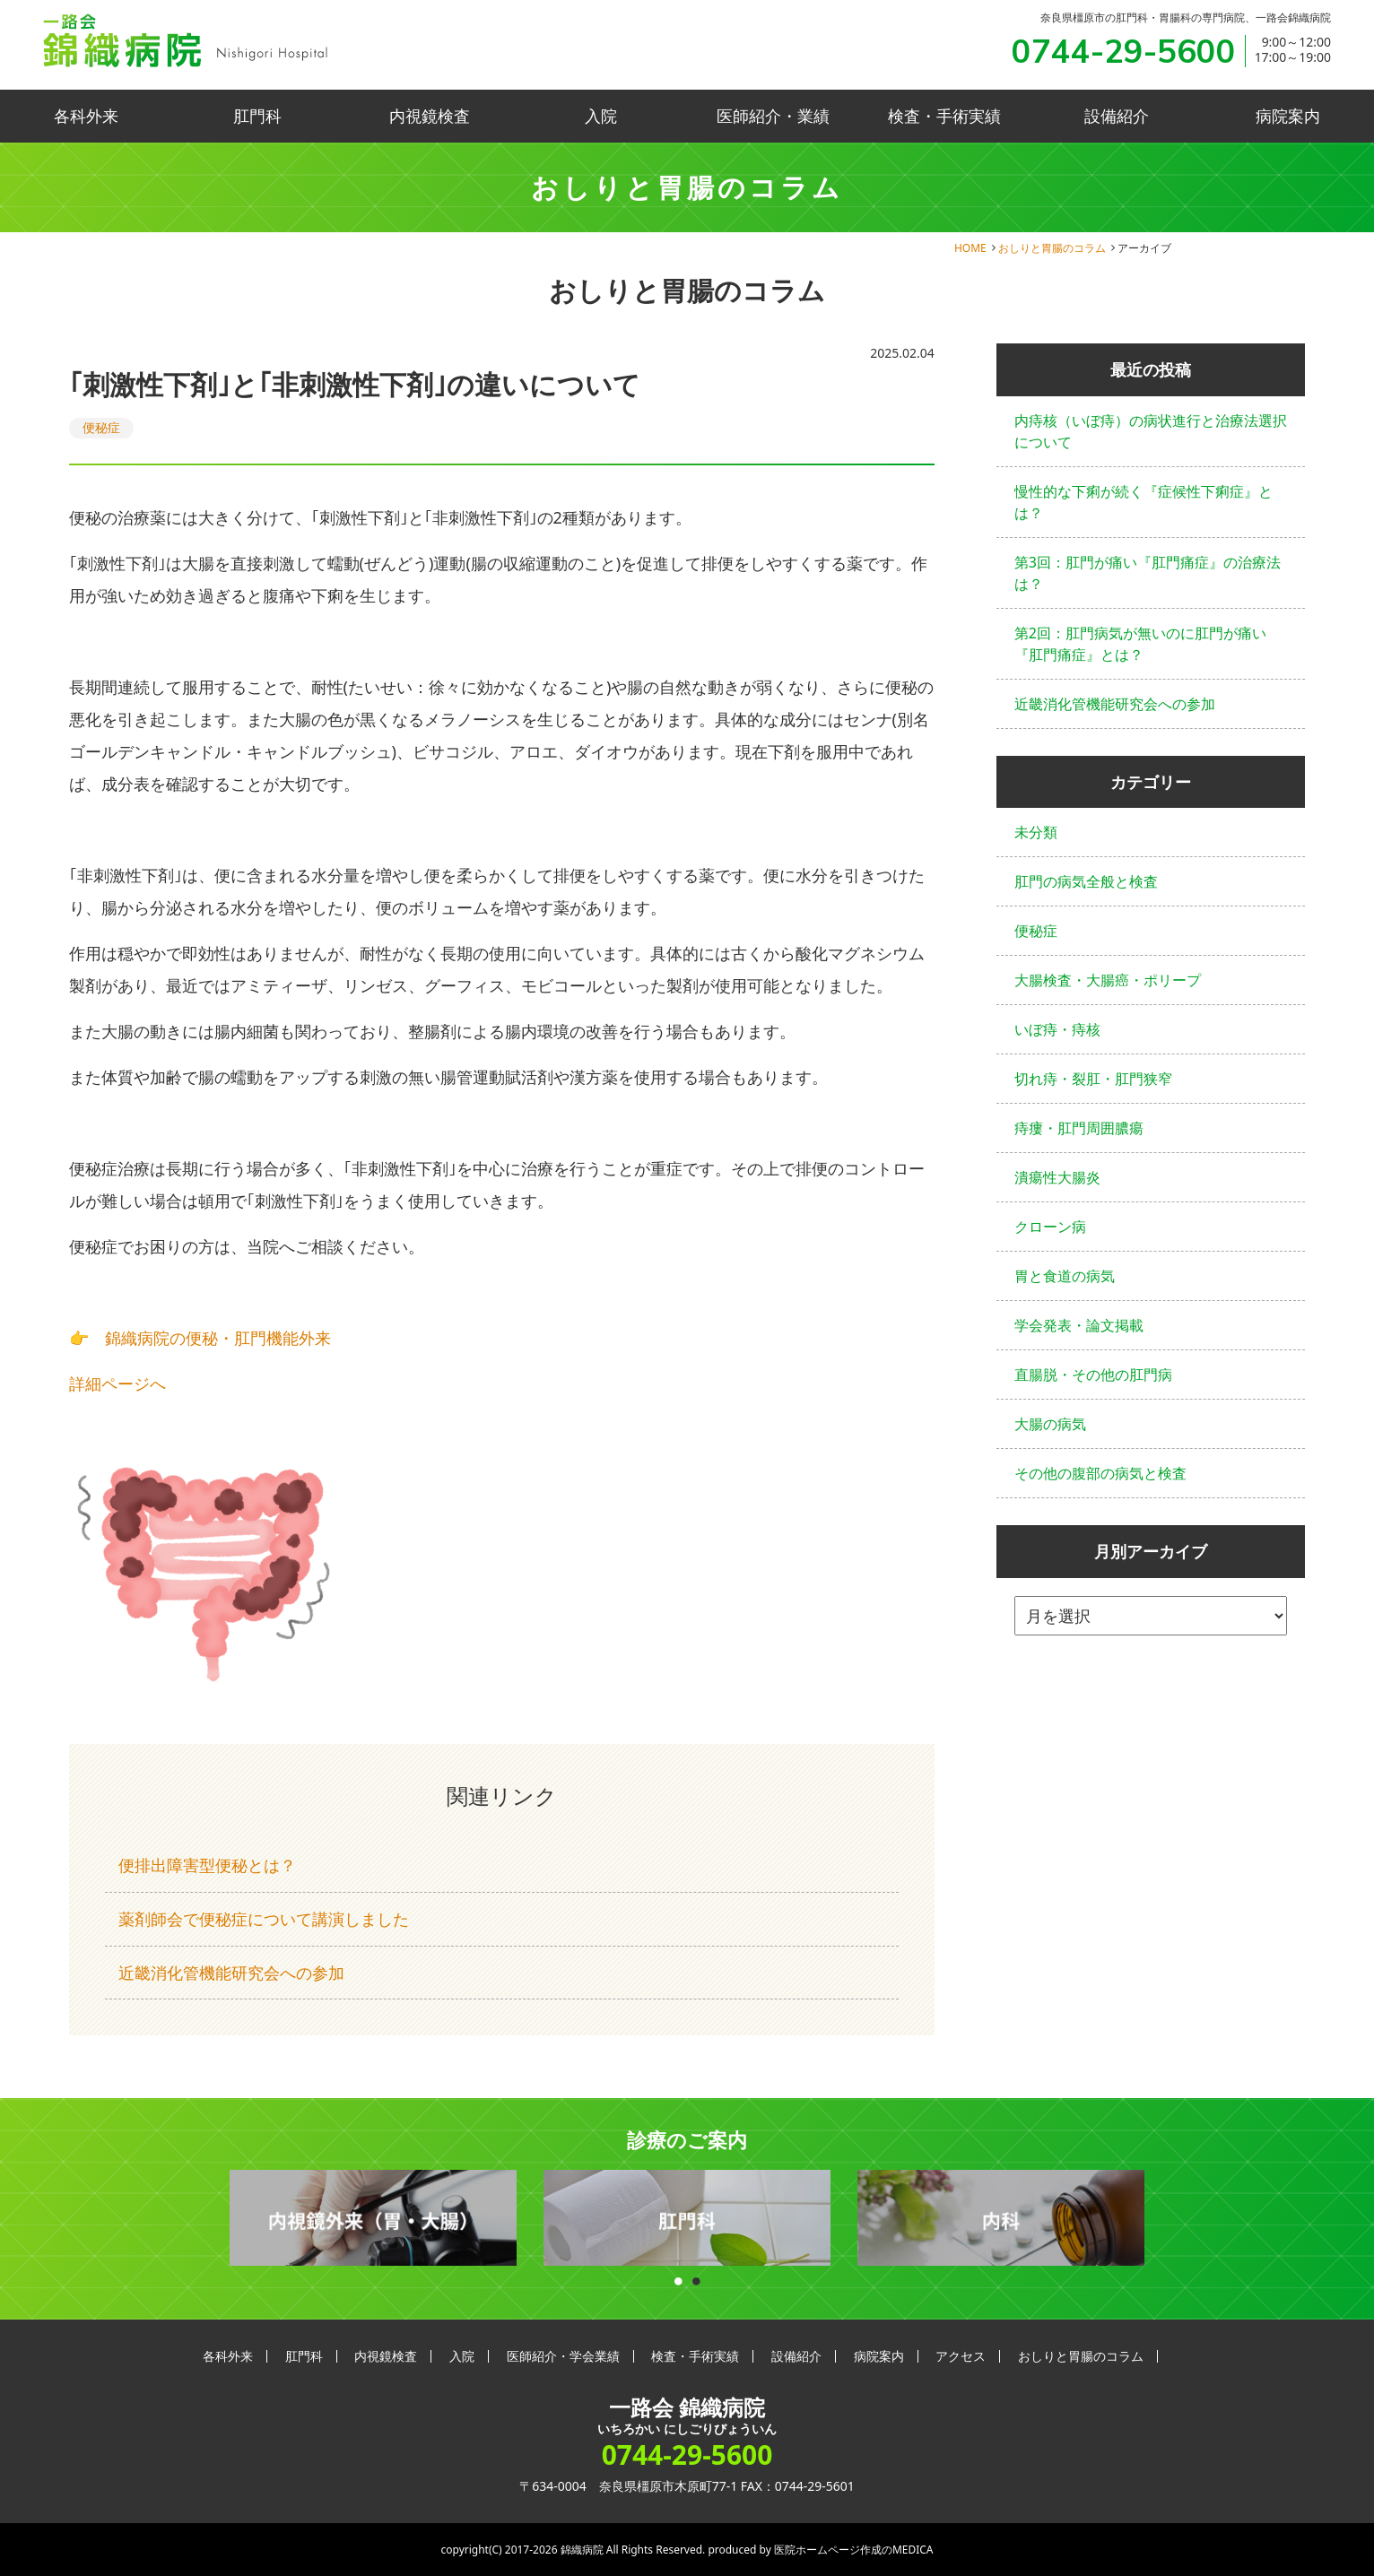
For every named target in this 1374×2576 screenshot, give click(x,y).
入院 (601, 115)
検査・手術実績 (944, 115)
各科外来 (86, 115)
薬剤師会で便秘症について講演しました (263, 1919)
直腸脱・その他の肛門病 (1093, 1374)
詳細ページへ (117, 1383)
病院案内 (1288, 115)
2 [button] (695, 2276)
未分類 (1035, 832)
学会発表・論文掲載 (1079, 1325)
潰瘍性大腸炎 (1057, 1177)
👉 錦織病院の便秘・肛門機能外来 (200, 1338)
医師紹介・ (773, 115)
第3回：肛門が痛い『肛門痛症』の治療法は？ (1147, 573)
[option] (373, 2218)
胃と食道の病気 (1064, 1276)
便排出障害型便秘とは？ (207, 1865)
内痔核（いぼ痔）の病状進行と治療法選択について (1150, 431)
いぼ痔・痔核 (1057, 1029)
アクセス (960, 2355)
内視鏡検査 (429, 115)
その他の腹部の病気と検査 (1100, 1473)
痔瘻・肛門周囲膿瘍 (1079, 1128)
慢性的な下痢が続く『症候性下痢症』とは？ (1143, 502)
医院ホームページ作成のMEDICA (854, 2549)
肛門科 (257, 115)
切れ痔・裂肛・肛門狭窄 (1093, 1079)
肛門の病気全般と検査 (1086, 881)
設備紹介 (1116, 115)
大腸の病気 (1050, 1424)
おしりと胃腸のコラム (1052, 248)
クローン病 (1050, 1226)
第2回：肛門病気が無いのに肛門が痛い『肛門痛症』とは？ (1140, 643)
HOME (970, 248)
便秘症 (101, 427)
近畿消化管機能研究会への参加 (231, 1972)
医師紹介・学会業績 (563, 2355)
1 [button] (678, 2276)
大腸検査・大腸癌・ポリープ (1107, 980)
